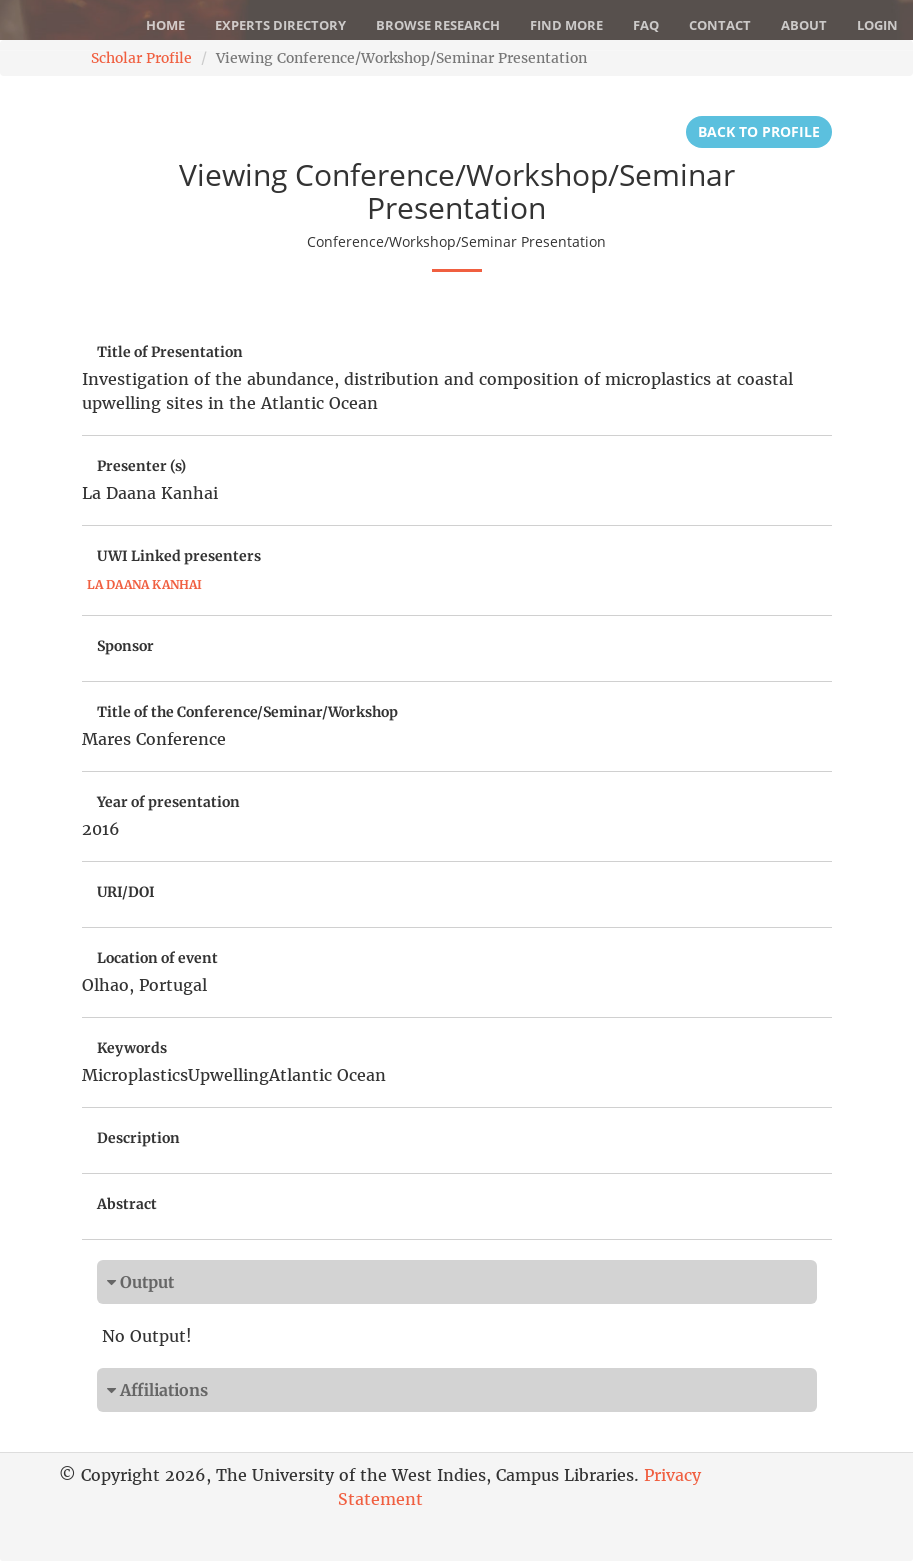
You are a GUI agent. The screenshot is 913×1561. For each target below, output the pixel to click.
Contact (720, 25)
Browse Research (438, 25)
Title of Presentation (170, 352)
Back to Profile (759, 131)
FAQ (646, 25)
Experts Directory (280, 25)
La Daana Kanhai (144, 584)
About (804, 25)
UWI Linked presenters (179, 556)
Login (877, 25)
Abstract (127, 1204)
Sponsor (125, 646)
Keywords (132, 1048)
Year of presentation (168, 802)
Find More (566, 25)
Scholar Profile (141, 58)
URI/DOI (126, 892)
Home (165, 25)
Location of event (157, 958)
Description (138, 1138)
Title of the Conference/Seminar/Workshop (247, 712)
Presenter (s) (141, 466)
